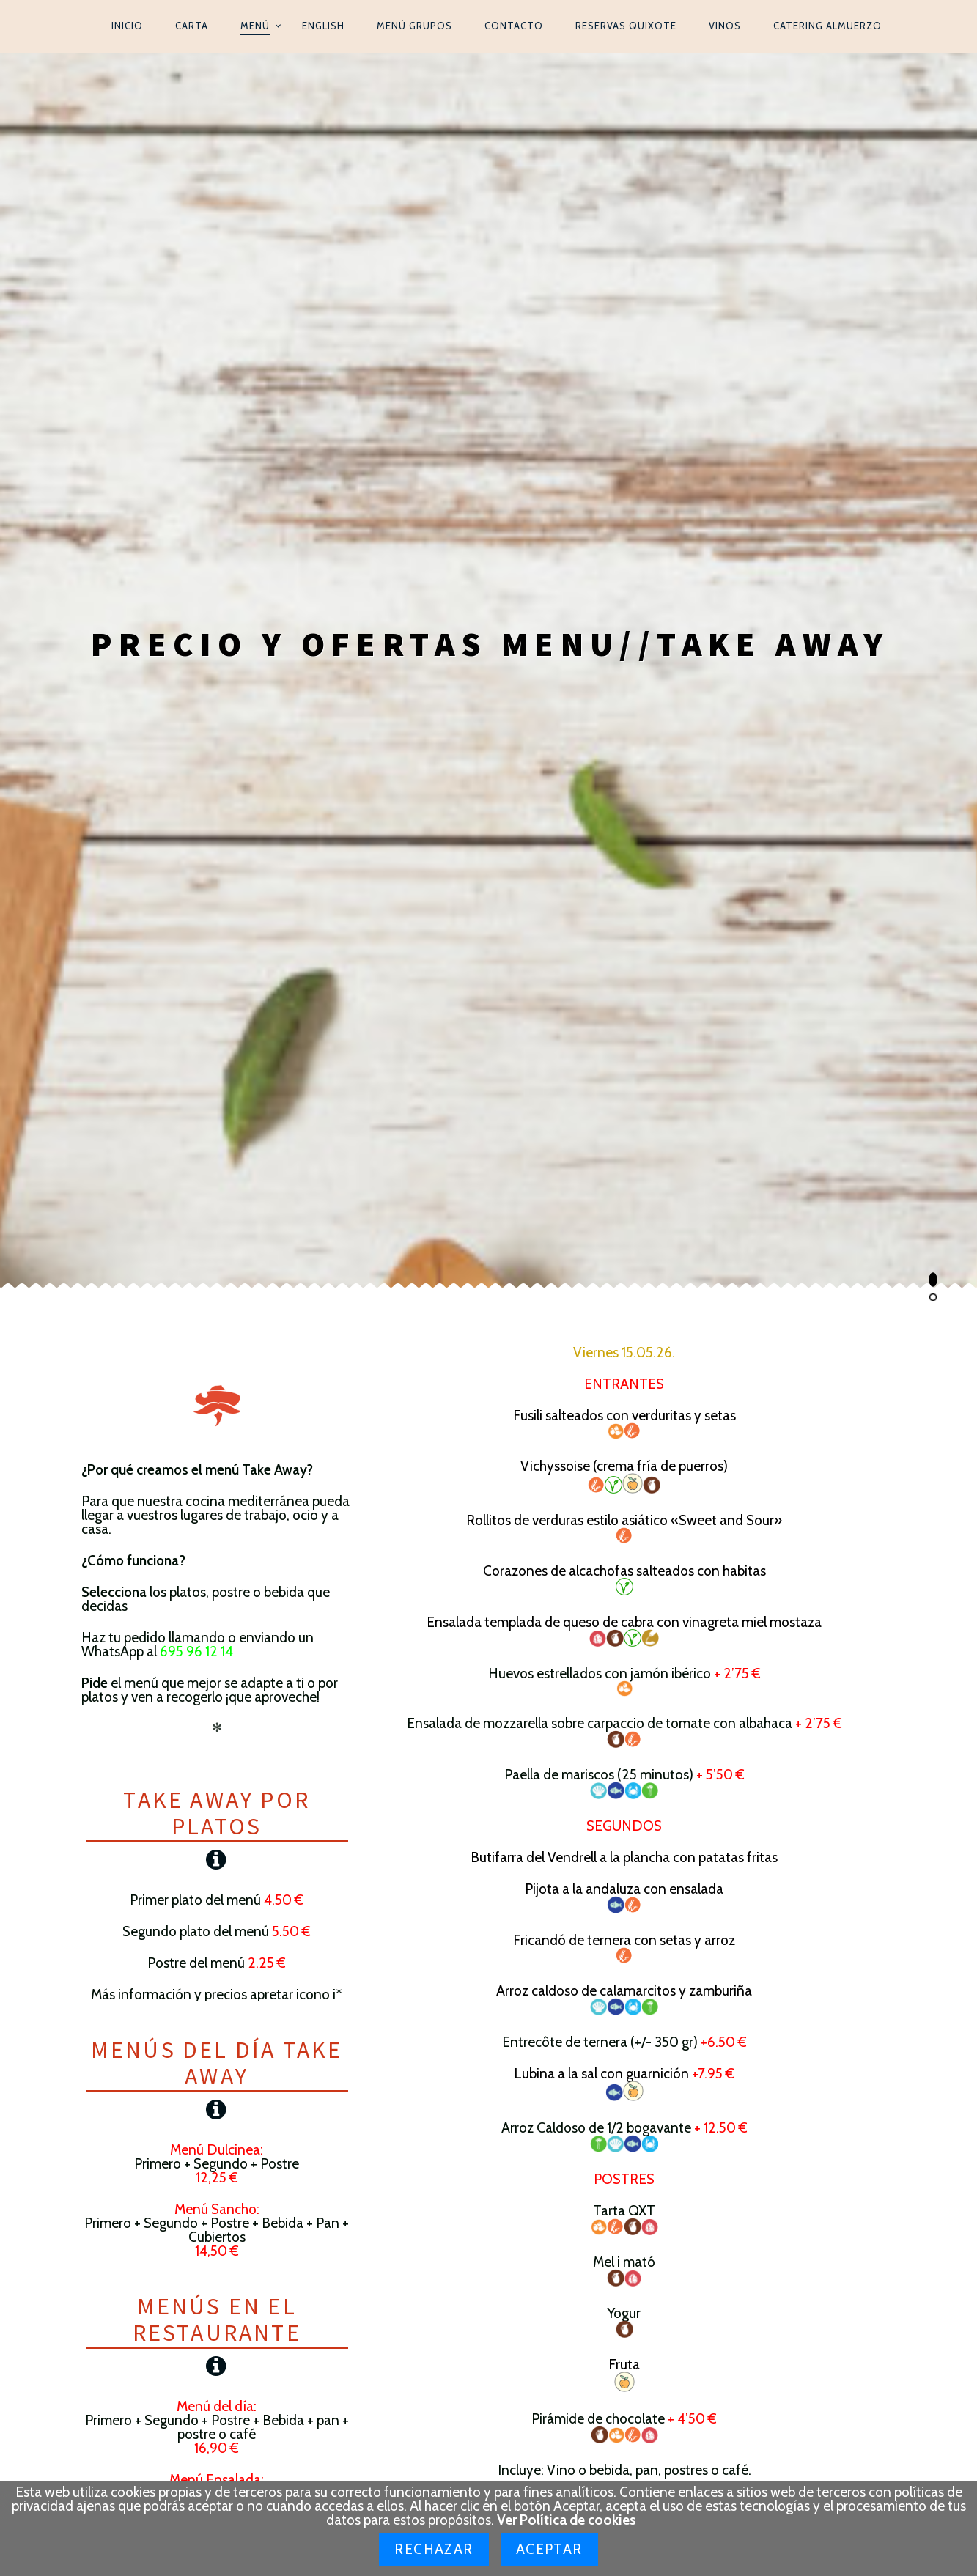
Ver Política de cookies (566, 2520)
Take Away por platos (216, 789)
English (323, 26)
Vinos (725, 26)
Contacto (513, 26)
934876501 (686, 2167)
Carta (191, 26)
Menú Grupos (414, 26)
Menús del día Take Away (217, 1039)
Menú (255, 26)
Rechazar (433, 2549)
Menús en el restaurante (217, 1296)
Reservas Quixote (625, 26)
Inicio (127, 26)
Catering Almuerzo (827, 26)
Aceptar (549, 2549)
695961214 (684, 2182)
